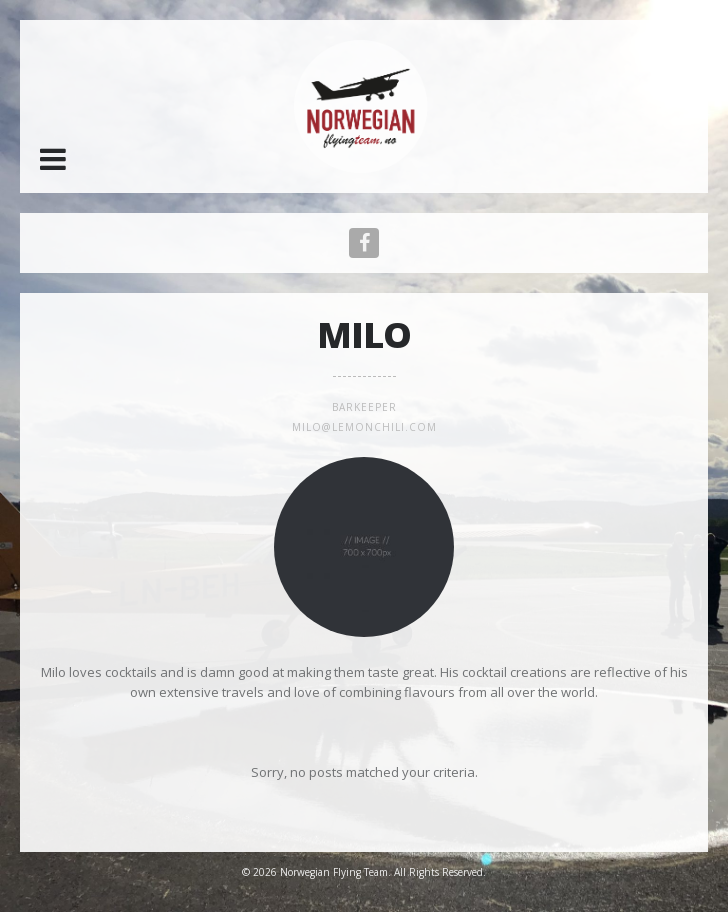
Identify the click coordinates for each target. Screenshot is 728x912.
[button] (53, 159)
